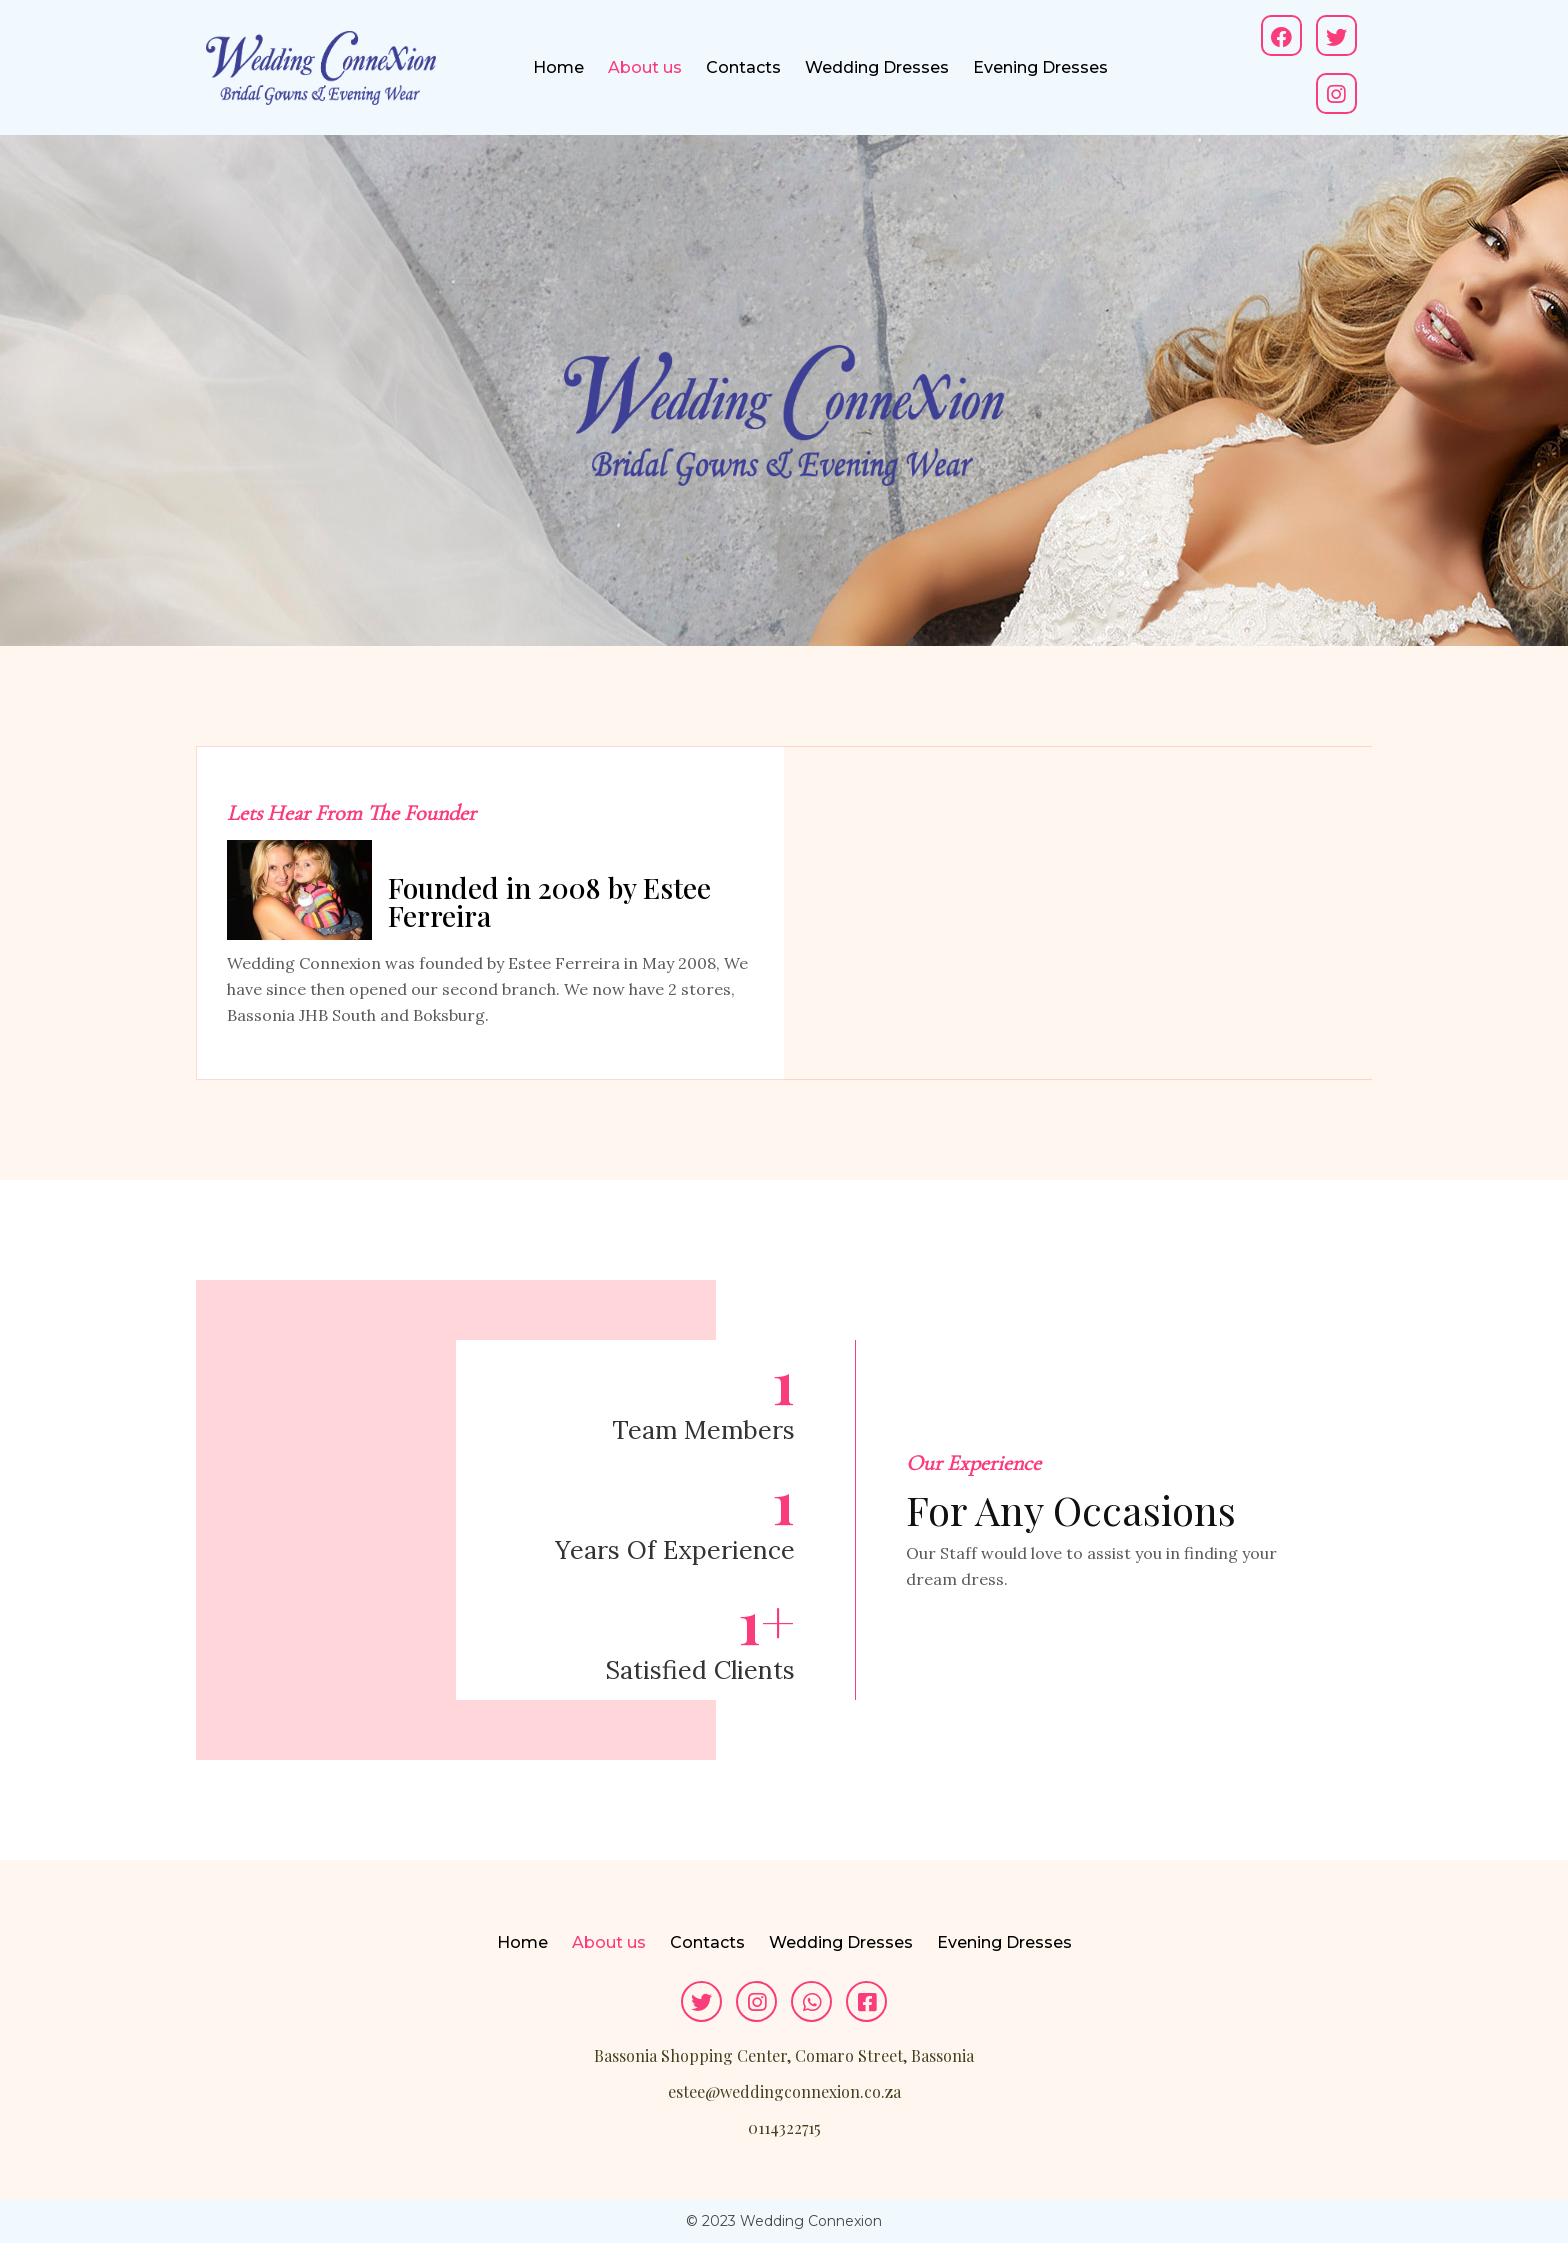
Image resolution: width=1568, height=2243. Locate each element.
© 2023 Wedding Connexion (784, 2221)
